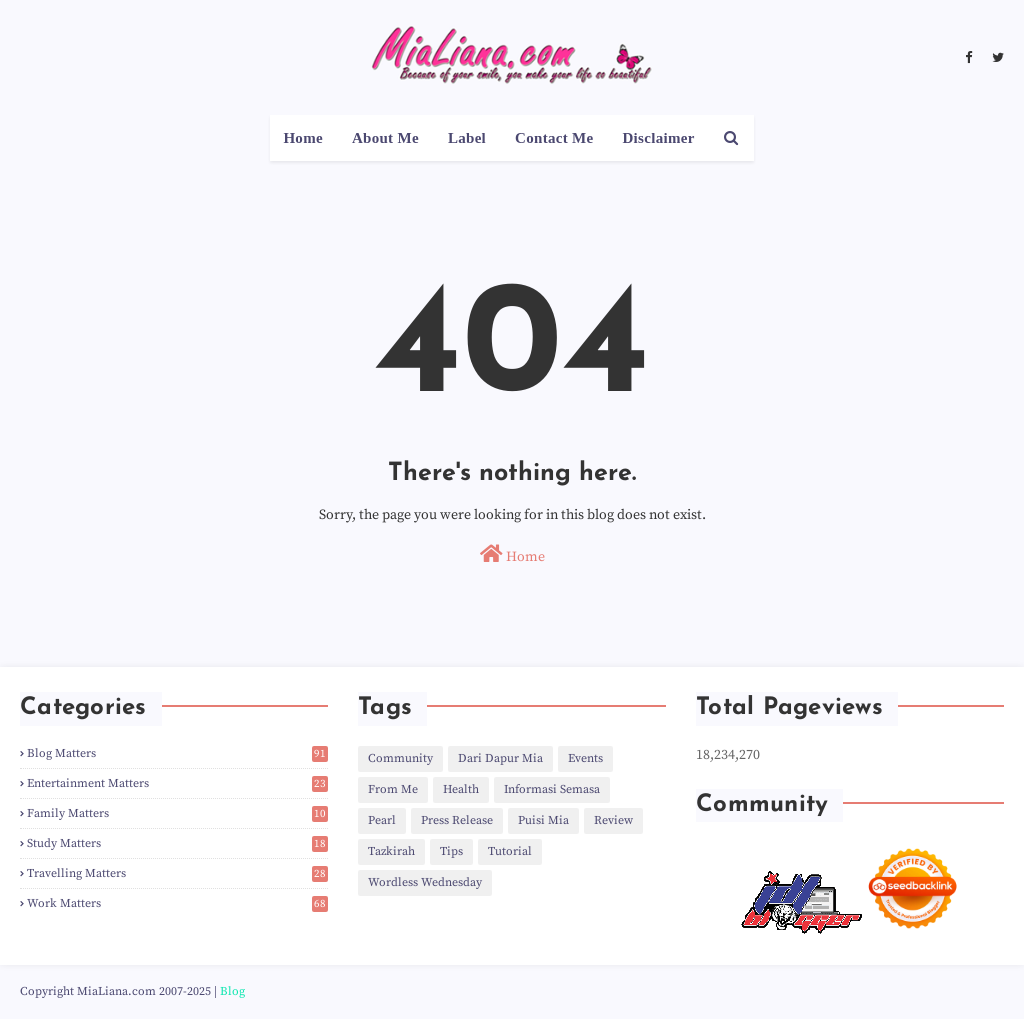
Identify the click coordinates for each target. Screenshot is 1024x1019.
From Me (393, 789)
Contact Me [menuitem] (554, 138)
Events (585, 758)
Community (400, 758)
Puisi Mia (543, 820)
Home (512, 555)
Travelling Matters (177, 873)
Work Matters (177, 903)
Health (461, 789)
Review (613, 820)
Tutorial (510, 851)
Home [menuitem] (303, 138)
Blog (232, 991)
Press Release (457, 820)
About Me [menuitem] (385, 138)
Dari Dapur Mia (500, 758)
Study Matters (177, 843)
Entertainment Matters (177, 783)
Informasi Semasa (552, 789)
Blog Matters (177, 753)
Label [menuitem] (467, 138)
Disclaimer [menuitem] (658, 138)
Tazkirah (391, 851)
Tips (451, 851)
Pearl (382, 820)
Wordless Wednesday (425, 882)
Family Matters (177, 813)
